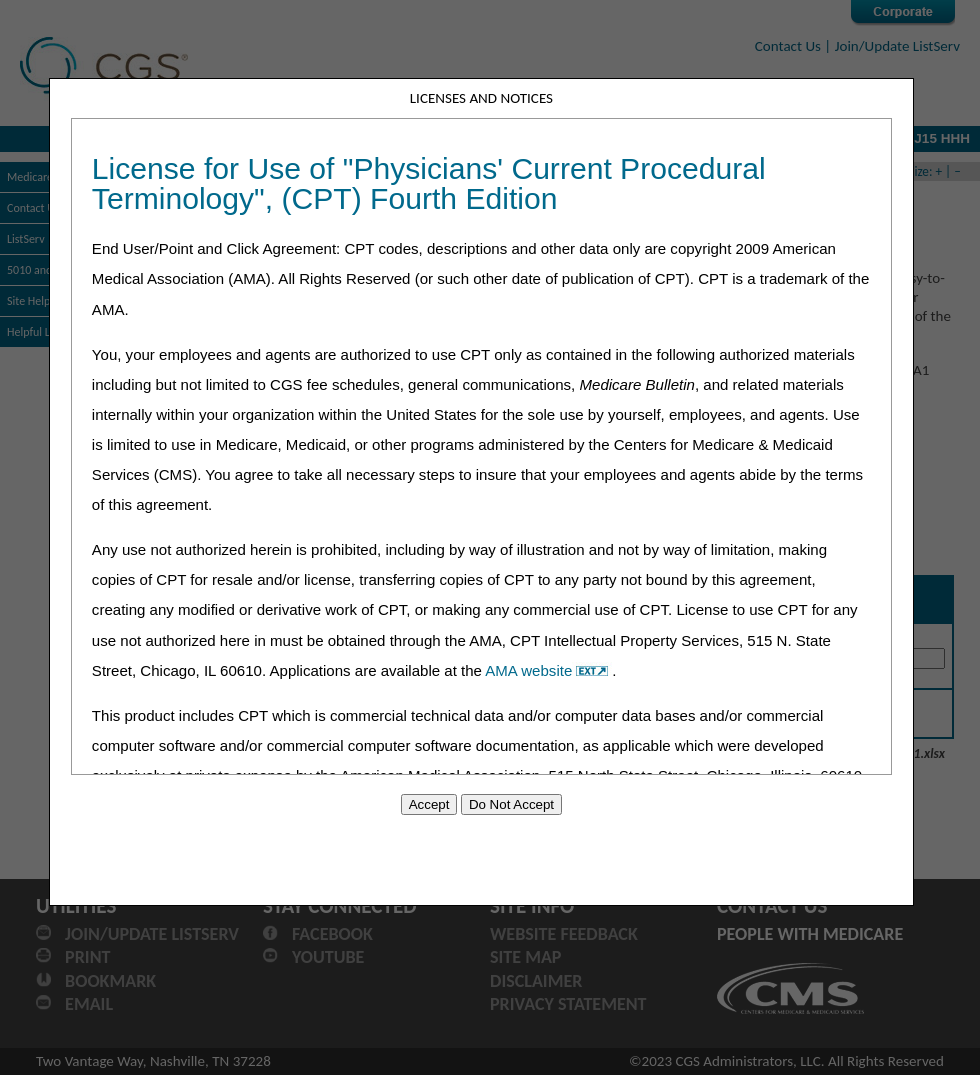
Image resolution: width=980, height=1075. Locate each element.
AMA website (548, 670)
